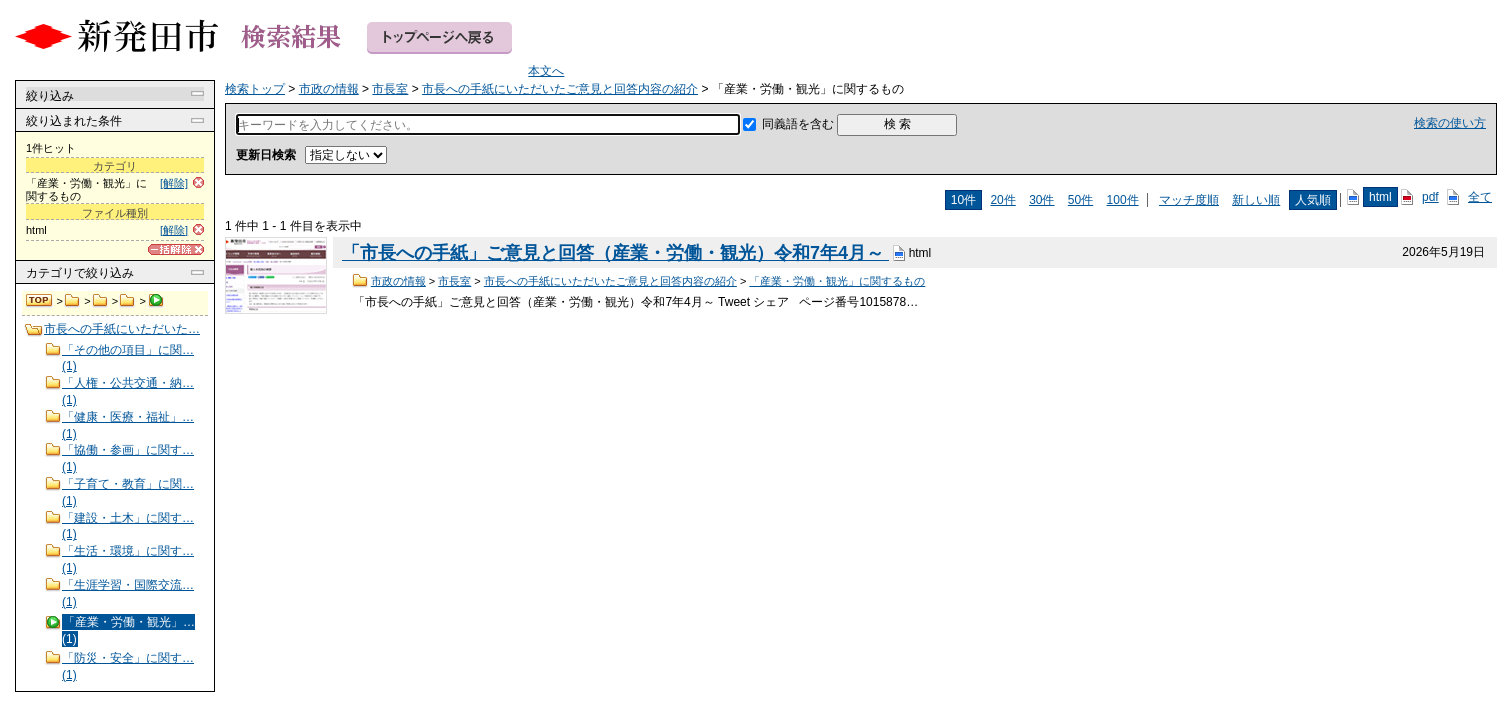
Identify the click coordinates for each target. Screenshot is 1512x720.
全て (1480, 197)
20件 (1002, 200)
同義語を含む (798, 124)
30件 (1041, 200)
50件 (1080, 200)
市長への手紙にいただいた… (122, 329)
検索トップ (40, 301)
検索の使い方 (1450, 123)
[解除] (174, 183)
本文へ (546, 71)
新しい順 (1256, 200)
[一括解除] (176, 249)
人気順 (1313, 200)
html (1380, 197)
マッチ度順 (1189, 200)
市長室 (100, 301)
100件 (1123, 200)
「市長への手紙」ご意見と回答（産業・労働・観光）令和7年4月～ (615, 253)
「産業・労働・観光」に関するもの (837, 281)
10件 (963, 200)
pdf (1430, 197)
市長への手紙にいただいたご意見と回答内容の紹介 (127, 301)
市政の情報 (72, 301)
